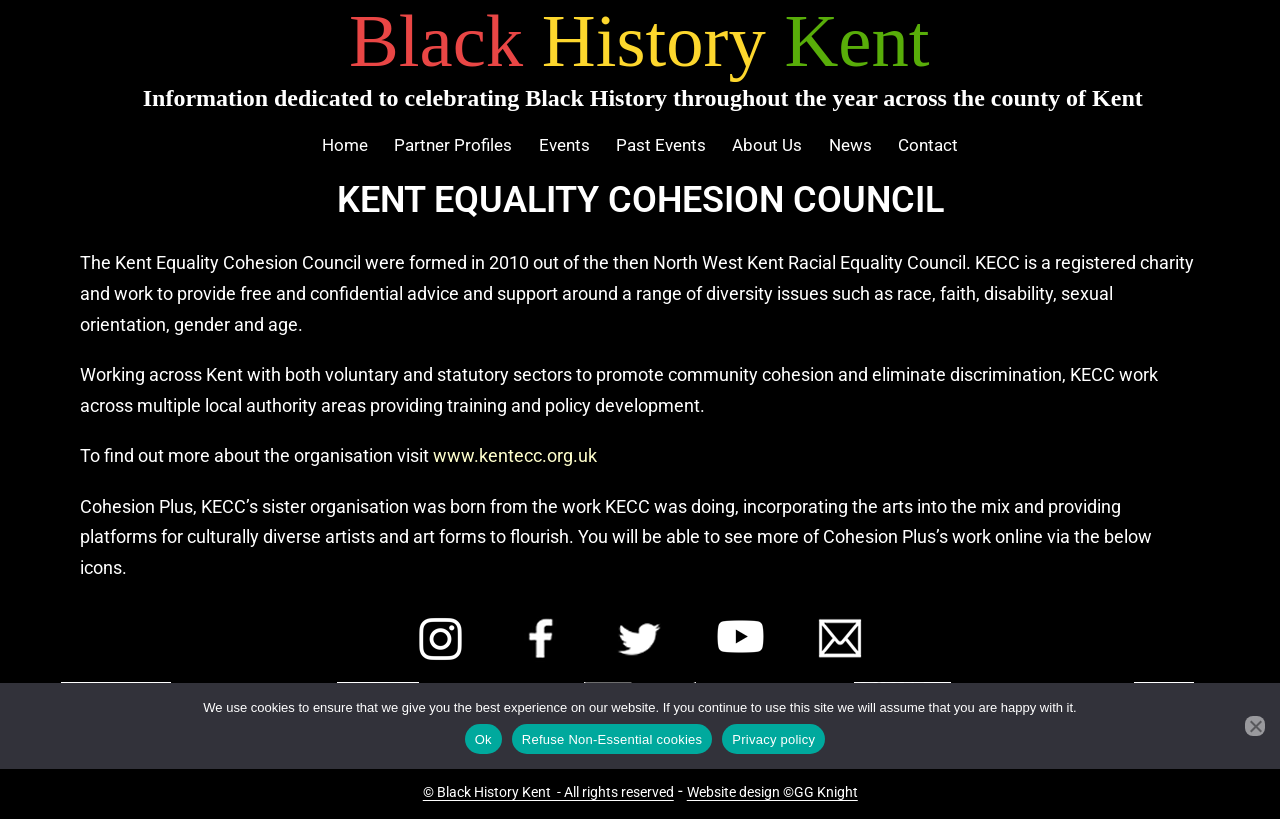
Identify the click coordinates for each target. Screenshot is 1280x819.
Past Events (661, 145)
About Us (767, 145)
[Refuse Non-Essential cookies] (1255, 726)
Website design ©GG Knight (772, 792)
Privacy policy (773, 739)
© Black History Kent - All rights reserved (548, 792)
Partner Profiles (453, 145)
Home (345, 145)
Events (564, 145)
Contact (928, 145)
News (850, 145)
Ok (483, 739)
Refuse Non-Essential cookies (612, 739)
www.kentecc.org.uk (515, 455)
